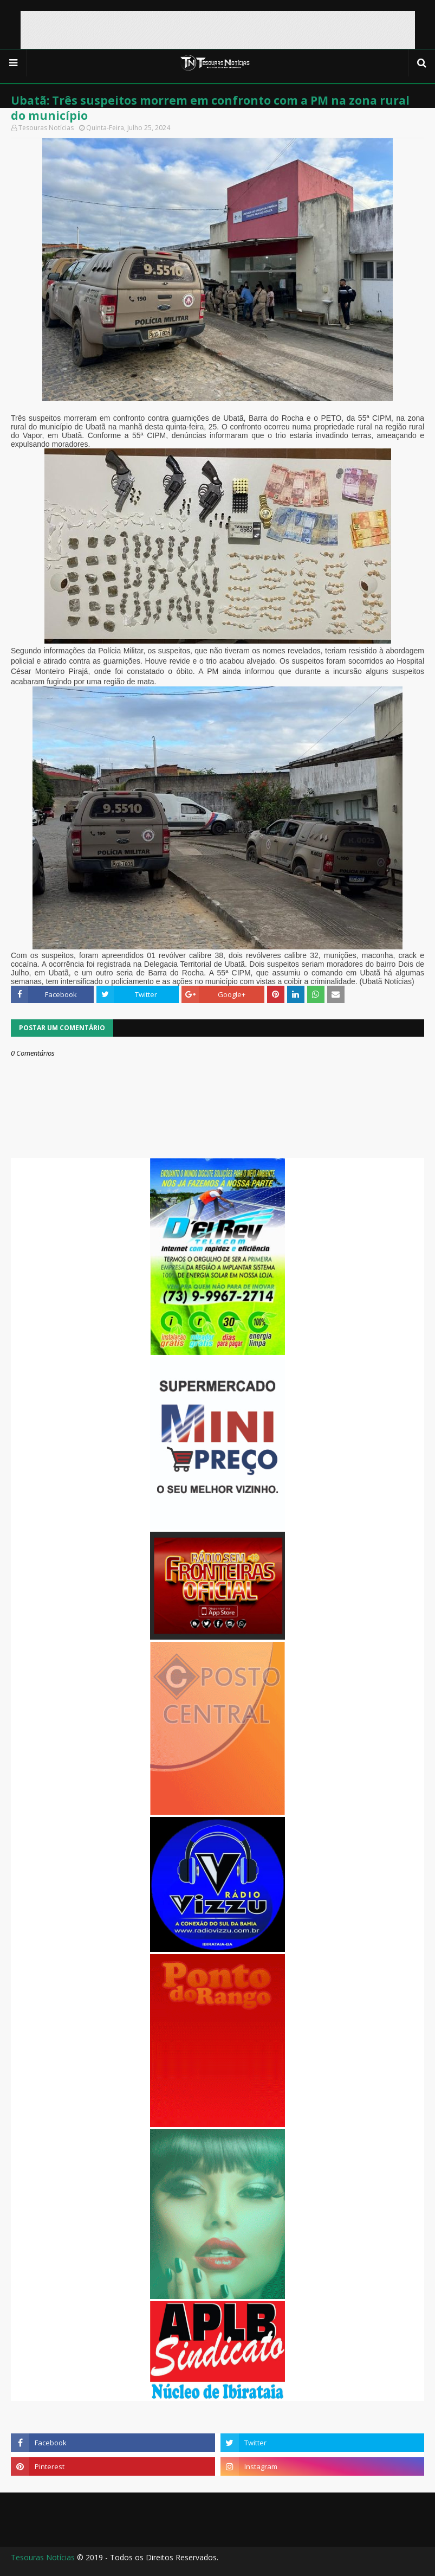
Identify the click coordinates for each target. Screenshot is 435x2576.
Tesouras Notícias (43, 2557)
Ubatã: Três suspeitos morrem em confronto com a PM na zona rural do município (210, 108)
